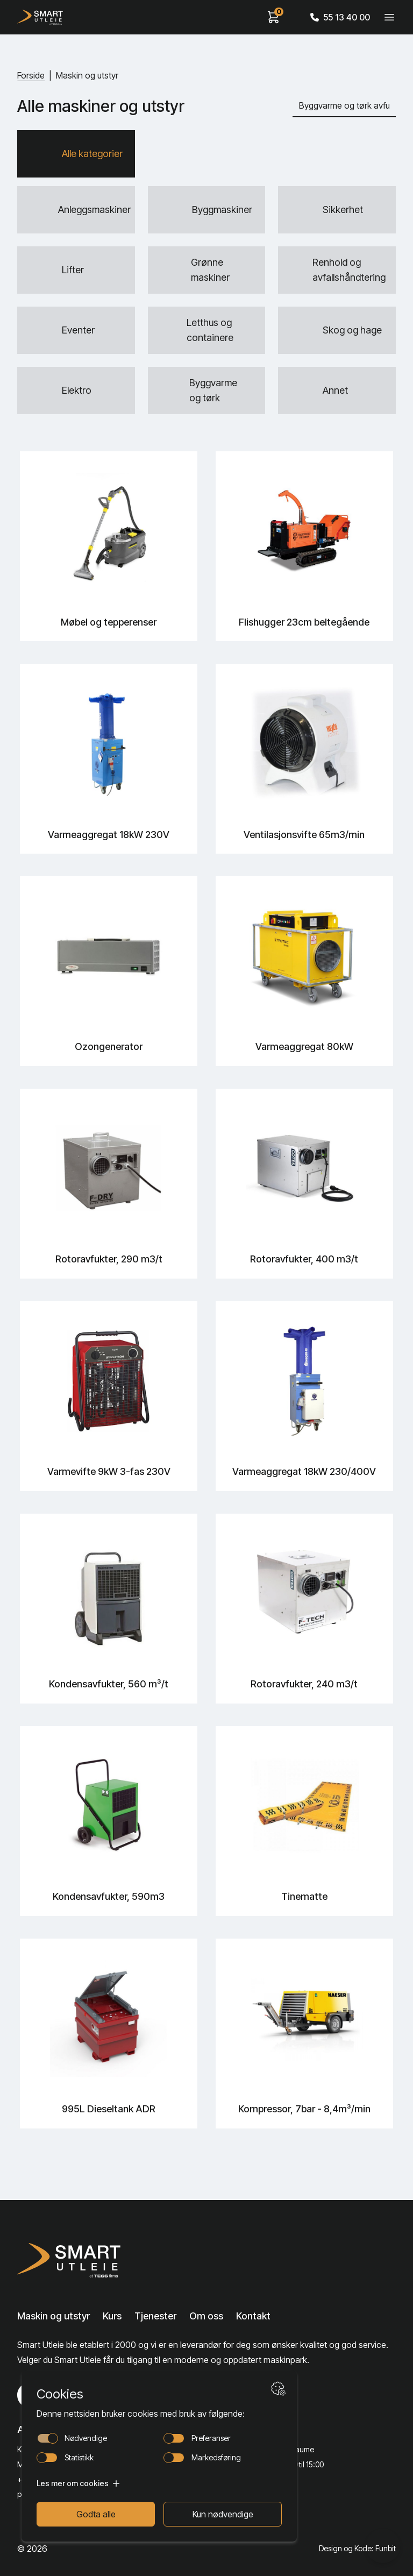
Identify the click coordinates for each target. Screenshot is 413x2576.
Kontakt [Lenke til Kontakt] (253, 2316)
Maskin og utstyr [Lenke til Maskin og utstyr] (53, 2316)
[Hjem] (39, 17)
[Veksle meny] (389, 17)
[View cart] (273, 17)
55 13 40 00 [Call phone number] (340, 17)
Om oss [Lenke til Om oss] (206, 2316)
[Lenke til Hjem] (71, 2260)
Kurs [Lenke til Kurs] (112, 2316)
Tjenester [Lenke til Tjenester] (155, 2316)
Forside (31, 75)
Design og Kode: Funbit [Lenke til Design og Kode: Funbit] (357, 2548)
